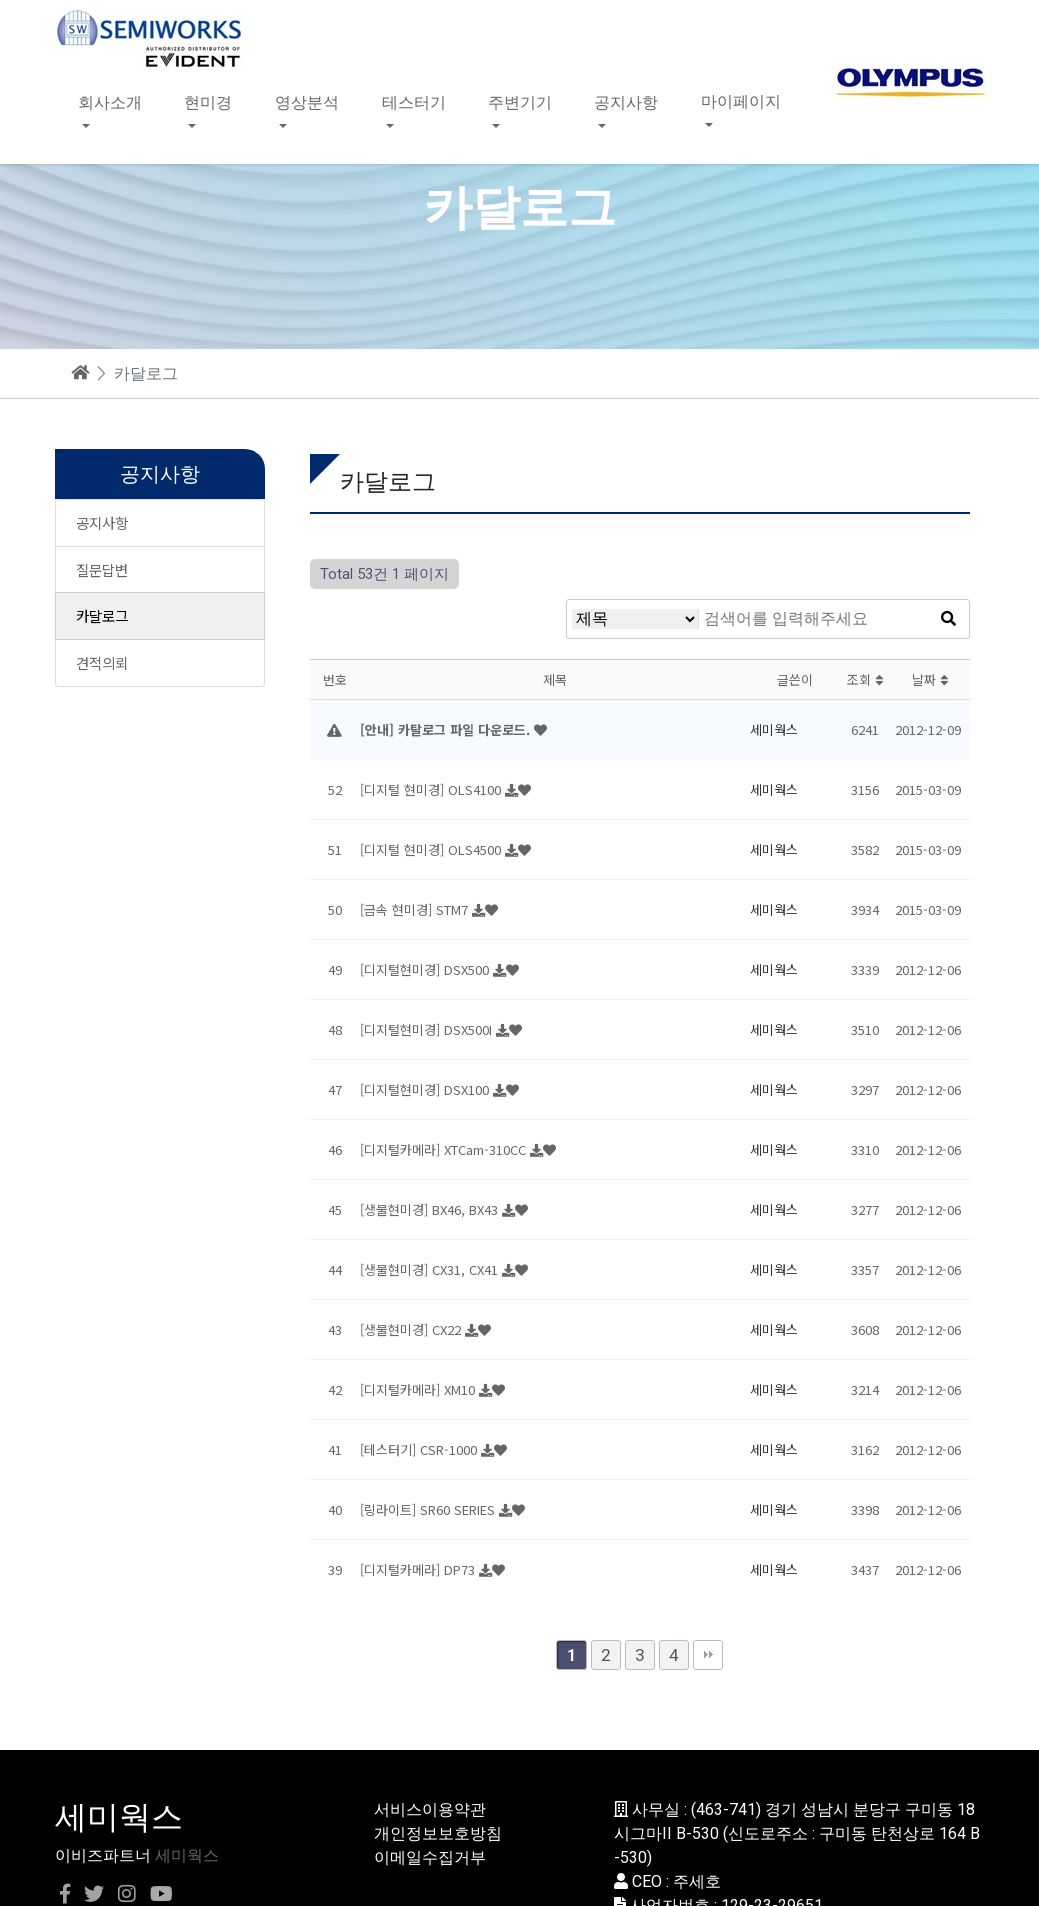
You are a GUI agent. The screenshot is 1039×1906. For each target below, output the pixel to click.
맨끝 (708, 1655)
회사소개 (110, 102)
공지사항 (626, 102)
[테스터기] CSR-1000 (420, 1449)
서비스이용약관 (430, 1809)
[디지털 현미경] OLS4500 (432, 849)
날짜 (930, 679)
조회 (865, 679)
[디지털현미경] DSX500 (426, 969)
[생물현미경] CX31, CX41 (431, 1269)
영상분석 (307, 102)
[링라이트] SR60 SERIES (429, 1509)
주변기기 (520, 102)
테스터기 (414, 102)
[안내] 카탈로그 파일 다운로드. (447, 729)
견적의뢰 (102, 662)
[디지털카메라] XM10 (419, 1389)
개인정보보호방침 (438, 1833)
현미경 (208, 102)
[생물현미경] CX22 (412, 1329)
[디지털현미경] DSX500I (428, 1029)
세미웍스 (187, 1855)
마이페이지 (741, 101)
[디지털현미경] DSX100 (426, 1089)
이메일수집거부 (430, 1857)
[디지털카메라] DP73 (419, 1569)
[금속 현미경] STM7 (416, 909)
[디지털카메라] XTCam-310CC (445, 1149)
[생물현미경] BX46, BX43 (431, 1209)
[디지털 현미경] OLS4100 (432, 789)
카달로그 (102, 615)
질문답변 (102, 569)
